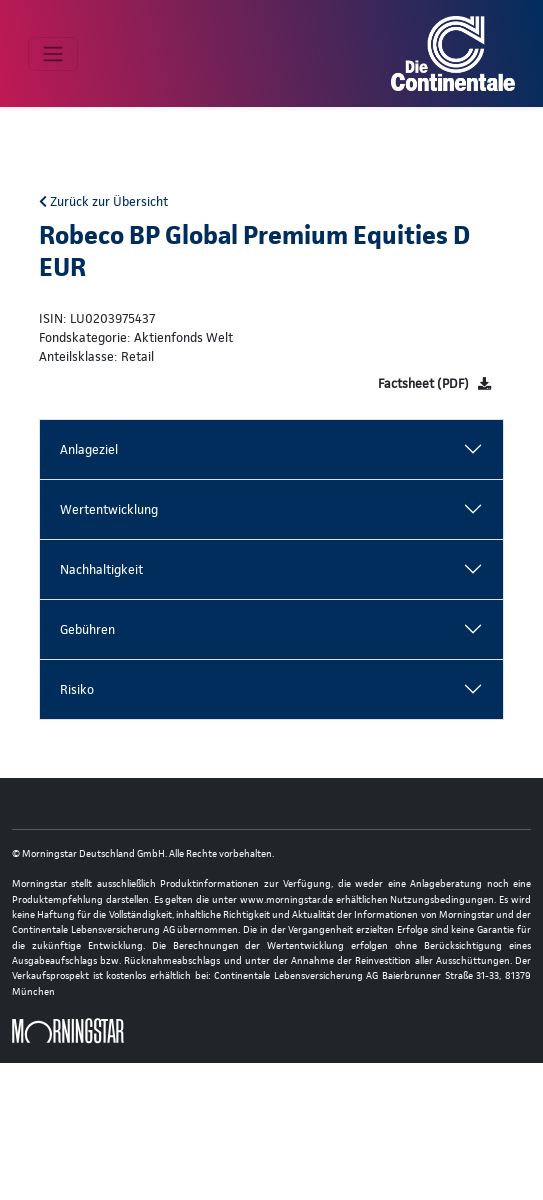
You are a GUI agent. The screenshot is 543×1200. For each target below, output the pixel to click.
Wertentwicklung (109, 509)
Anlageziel (89, 449)
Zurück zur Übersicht (103, 201)
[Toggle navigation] (53, 54)
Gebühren (87, 629)
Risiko (77, 689)
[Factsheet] (434, 383)
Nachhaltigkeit (101, 569)
